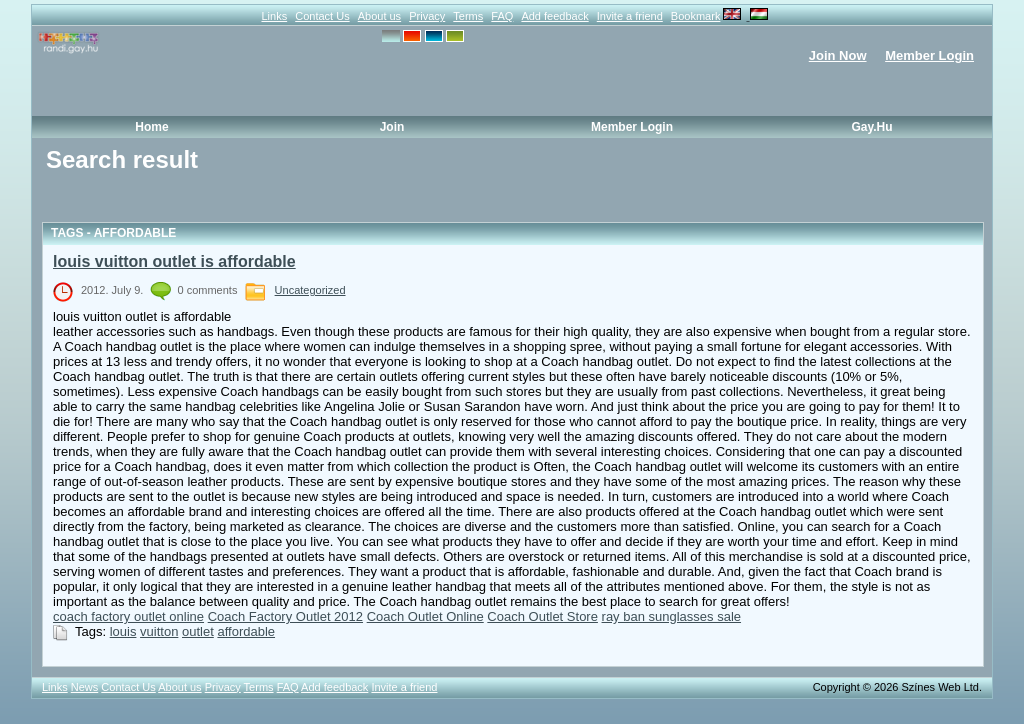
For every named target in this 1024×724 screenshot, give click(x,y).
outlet (198, 631)
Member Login (929, 55)
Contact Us (322, 16)
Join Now (838, 55)
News (85, 687)
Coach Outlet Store (542, 616)
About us (379, 16)
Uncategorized (310, 290)
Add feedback (554, 16)
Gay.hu (871, 127)
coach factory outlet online (128, 616)
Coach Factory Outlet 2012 (285, 616)
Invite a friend (630, 16)
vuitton (159, 631)
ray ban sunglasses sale (671, 616)
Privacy (427, 16)
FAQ (502, 16)
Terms (468, 16)
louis (123, 631)
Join (392, 127)
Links (274, 16)
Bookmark (696, 16)
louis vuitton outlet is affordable (174, 261)
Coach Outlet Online (425, 616)
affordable (246, 631)
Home (151, 127)
